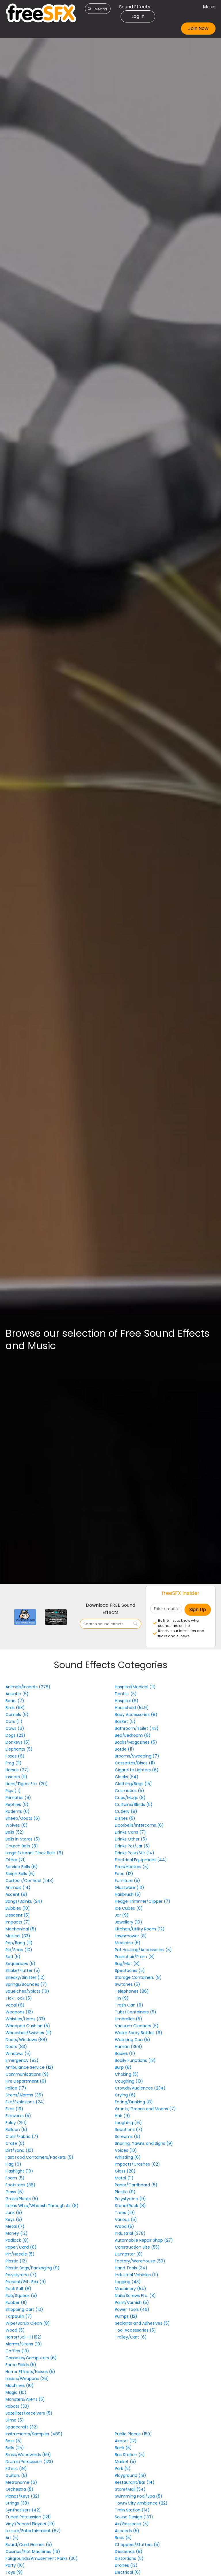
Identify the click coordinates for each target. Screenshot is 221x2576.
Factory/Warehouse (140, 2261)
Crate (14, 2143)
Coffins (17, 2351)
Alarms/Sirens (23, 2344)
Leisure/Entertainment (28, 2531)
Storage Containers (138, 1977)
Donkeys (17, 1742)
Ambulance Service (29, 2067)
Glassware (129, 1887)
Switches (127, 1984)
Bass (13, 2441)
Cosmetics (129, 1791)
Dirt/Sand (19, 2150)
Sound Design (129, 2517)
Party (15, 2565)
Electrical (128, 2572)
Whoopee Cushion (27, 2026)
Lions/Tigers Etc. (26, 1784)
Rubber (16, 2302)
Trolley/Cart (131, 2337)
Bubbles (17, 1908)
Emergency (17, 2060)
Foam (14, 2178)
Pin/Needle (20, 2254)
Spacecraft (21, 2427)
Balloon (16, 2129)
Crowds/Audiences (140, 2088)
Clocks (126, 1777)
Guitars (16, 2475)
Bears (14, 1701)
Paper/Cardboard (136, 2185)
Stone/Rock (130, 2206)
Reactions (128, 2129)
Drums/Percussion (29, 2461)
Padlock (17, 2240)
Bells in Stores (22, 1839)
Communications (27, 2074)
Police (15, 2088)
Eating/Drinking (134, 2102)
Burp (123, 2067)
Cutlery (126, 1811)
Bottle (124, 1749)
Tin (122, 1998)
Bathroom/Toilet (137, 1728)
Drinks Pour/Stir (134, 1853)
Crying (125, 2095)
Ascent (16, 1894)
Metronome (21, 2482)
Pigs (13, 1791)
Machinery (130, 2289)
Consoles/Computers (31, 2358)
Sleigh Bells (20, 1874)
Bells (10, 1832)
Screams (127, 2136)
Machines (19, 2385)
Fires (14, 2109)
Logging (128, 2282)
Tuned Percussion (28, 2517)
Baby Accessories (136, 1714)
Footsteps (20, 2185)
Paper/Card (21, 2247)
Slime (14, 2420)
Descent (17, 1915)
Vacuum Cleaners (137, 2026)
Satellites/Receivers (28, 2413)
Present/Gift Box (25, 2282)
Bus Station (130, 2455)
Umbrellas (128, 2019)
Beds (123, 2538)
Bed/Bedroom (132, 1735)
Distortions (129, 2558)
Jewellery (128, 1922)
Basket (125, 1721)
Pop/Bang (19, 1943)
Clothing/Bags (133, 1784)
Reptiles (16, 1804)
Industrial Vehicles (136, 2275)
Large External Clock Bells (34, 1853)
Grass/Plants (21, 2199)
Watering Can (132, 2040)
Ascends (127, 2531)
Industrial (124, 2233)
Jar (122, 1915)
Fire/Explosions (20, 2102)
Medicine (127, 1943)
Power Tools (132, 2309)
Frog (13, 1763)
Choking (127, 2074)
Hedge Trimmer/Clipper (142, 1901)
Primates (18, 1797)
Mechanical (20, 1929)
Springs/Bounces (26, 1984)
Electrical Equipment (141, 1860)
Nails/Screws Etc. (135, 2295)
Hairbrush (128, 1894)
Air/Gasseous (132, 2524)
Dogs (15, 1735)
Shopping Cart (24, 2309)
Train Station (132, 2510)
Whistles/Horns (25, 2019)
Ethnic (16, 2468)
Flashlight (19, 2171)
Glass (14, 2192)
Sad (12, 1957)
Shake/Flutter (22, 1970)
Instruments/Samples (27, 2434)
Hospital (126, 1701)
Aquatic (16, 1694)
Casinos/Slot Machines (32, 2551)
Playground (130, 2475)
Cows (14, 1728)
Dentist (126, 1694)
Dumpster (129, 2254)
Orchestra (19, 2489)
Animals (18, 1887)
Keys (13, 2219)
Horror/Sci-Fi (18, 2337)
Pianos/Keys (22, 2496)
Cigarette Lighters (137, 1770)
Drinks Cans (130, 1832)
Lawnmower (131, 1936)
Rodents (17, 1811)
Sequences (20, 1963)
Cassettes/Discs (135, 1763)
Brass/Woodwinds (28, 2455)
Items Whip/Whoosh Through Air (42, 2206)
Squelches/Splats (27, 1991)
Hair (122, 2116)
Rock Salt (18, 2289)
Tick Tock (18, 1998)
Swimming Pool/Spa (138, 2496)
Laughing (128, 2123)
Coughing (129, 2081)
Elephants (19, 1749)
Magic (15, 2392)
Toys (14, 2572)
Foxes (14, 1756)
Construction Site (137, 2247)
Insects (16, 1777)
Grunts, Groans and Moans (145, 2109)
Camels (16, 1714)
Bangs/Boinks (23, 1901)
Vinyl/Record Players (30, 2524)
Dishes (125, 1818)
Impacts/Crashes (133, 2164)
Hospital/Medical (132, 1687)
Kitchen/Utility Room (140, 1929)
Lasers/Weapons (27, 2378)
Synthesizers (23, 2510)
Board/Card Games (28, 2544)
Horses (17, 1770)
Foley (11, 2123)
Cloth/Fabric (21, 2136)
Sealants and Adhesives (142, 2323)
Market (125, 2461)
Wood (15, 2330)
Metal (14, 2226)
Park (123, 2468)
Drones (126, 2565)
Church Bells (21, 1846)
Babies (125, 2053)
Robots (17, 2406)
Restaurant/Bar (135, 2482)
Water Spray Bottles (138, 2033)
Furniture (127, 1880)
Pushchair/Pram (135, 1957)
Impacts (17, 1922)
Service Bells (21, 1867)
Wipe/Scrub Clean (27, 2323)
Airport (126, 2441)
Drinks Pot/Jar (132, 1846)
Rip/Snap (18, 1950)
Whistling (128, 2157)
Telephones (132, 1991)
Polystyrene (21, 2275)
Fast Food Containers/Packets (39, 2157)
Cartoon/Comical (23, 1880)
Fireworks (18, 2116)
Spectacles (130, 1970)
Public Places (128, 2434)
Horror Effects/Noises (30, 2372)
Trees (125, 2212)
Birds (15, 1708)
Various (126, 2219)
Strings (17, 2503)
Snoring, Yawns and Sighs (144, 2143)
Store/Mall (130, 2489)
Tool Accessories (135, 2330)
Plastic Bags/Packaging (32, 2268)
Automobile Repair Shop (144, 2240)
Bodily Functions (135, 2060)
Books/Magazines (136, 1742)
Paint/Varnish (132, 2302)
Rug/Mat (127, 1963)
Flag (13, 2164)
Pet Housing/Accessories (143, 1950)
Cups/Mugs (130, 1797)
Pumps (126, 2316)
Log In (138, 16)
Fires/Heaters (132, 1867)
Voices (126, 2150)
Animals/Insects (22, 1687)
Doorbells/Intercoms (139, 1825)
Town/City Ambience (141, 2503)
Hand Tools (131, 2268)
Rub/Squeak (21, 2295)
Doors (16, 2046)
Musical (17, 1936)
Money (16, 2233)
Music (209, 6)
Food (124, 1874)
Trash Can (129, 2005)
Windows (18, 2053)
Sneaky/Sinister (25, 1977)
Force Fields (20, 2365)
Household (126, 1708)
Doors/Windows (21, 2040)
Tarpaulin (18, 2316)
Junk (13, 2212)
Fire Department (25, 2081)
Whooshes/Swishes (28, 2033)
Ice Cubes (129, 1908)
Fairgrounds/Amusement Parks (41, 2558)
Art (12, 2538)
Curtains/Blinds (134, 1804)
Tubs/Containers (135, 2012)
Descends (128, 2551)
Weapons (19, 2012)
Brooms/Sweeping (137, 1756)
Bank (123, 2448)
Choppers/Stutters (137, 2544)
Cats (13, 1721)
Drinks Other (131, 1839)
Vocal (14, 2005)
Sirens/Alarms (24, 2095)
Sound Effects (134, 6)
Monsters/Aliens (25, 2399)
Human (123, 2046)
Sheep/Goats (22, 1818)
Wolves (16, 1825)
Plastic (16, 2261)
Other (15, 1860)
